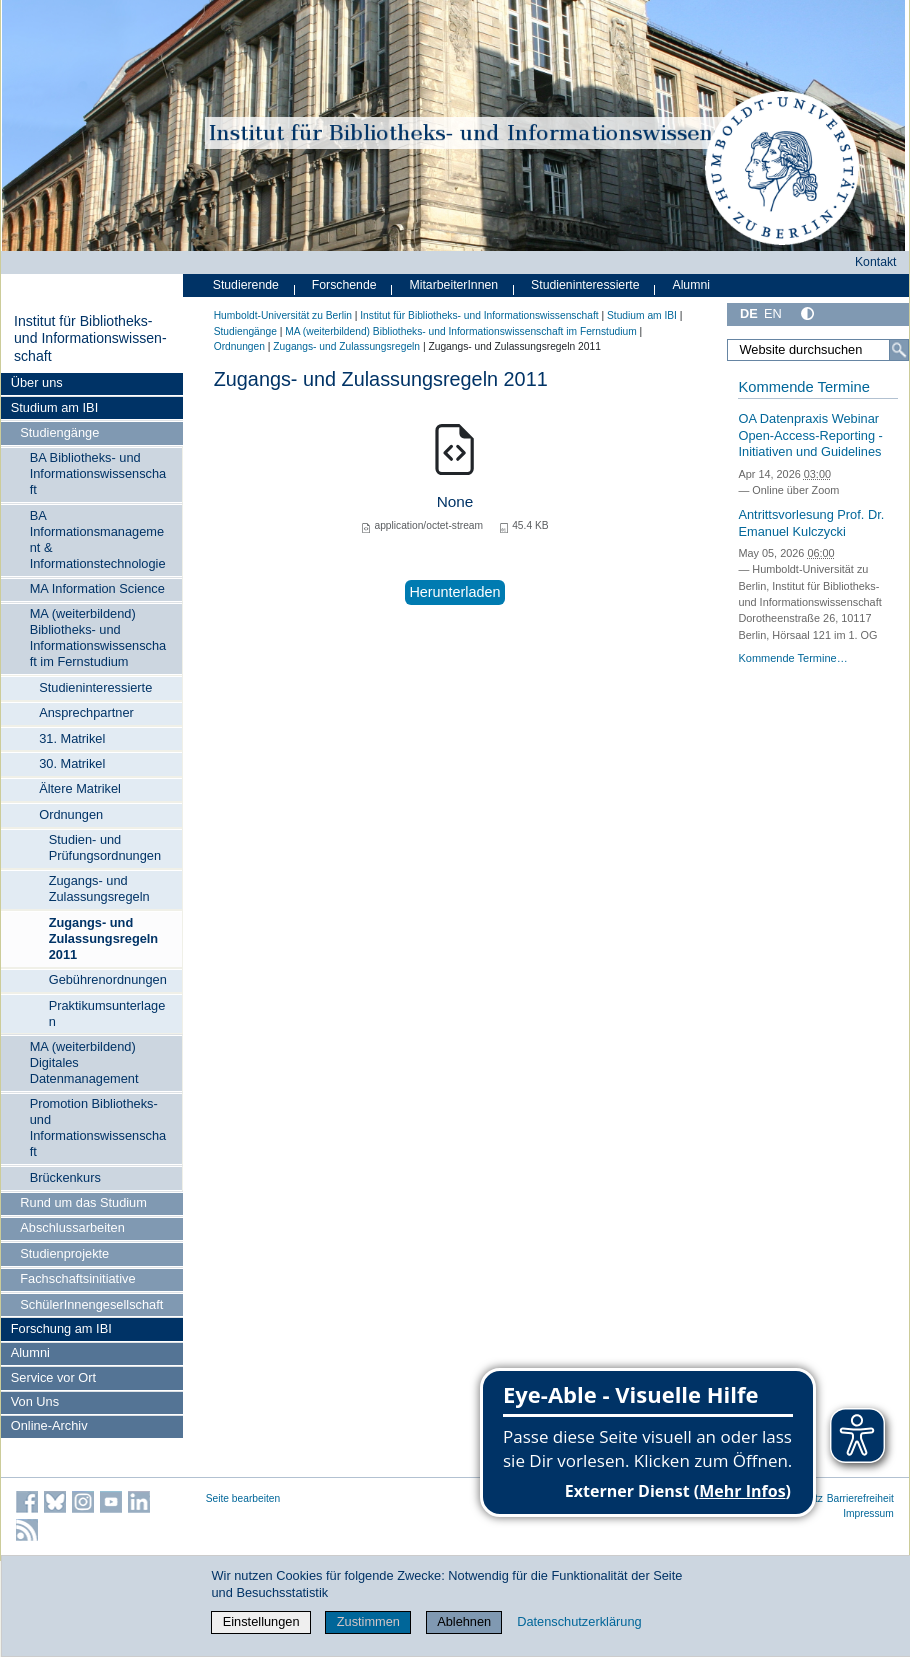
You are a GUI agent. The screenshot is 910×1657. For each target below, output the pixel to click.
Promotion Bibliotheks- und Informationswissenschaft (98, 1127)
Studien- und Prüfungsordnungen (105, 847)
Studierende (246, 285)
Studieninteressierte (95, 687)
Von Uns (35, 1401)
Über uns (37, 382)
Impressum (868, 1513)
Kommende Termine (803, 387)
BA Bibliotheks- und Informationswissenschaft (98, 473)
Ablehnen (464, 1621)
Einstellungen (261, 1621)
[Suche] (899, 350)
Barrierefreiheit (860, 1498)
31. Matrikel (72, 738)
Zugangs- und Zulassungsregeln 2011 (104, 938)
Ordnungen (71, 814)
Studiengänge (59, 432)
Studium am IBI (54, 407)
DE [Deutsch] (749, 313)
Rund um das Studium (83, 1202)
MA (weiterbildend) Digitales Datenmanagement (84, 1062)
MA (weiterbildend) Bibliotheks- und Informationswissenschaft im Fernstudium (98, 637)
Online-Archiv (49, 1425)
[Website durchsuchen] (818, 350)
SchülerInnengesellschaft (91, 1304)
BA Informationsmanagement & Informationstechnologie (98, 539)
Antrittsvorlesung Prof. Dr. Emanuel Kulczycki (811, 523)
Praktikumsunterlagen (107, 1013)
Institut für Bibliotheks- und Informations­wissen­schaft (90, 338)
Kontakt (876, 262)
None (455, 501)
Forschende (344, 285)
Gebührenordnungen (108, 979)
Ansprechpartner (86, 712)
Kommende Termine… (792, 658)
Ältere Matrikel (80, 788)
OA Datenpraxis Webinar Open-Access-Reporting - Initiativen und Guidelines (810, 435)
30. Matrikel (72, 763)
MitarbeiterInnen (454, 285)
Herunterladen (454, 592)
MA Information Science (97, 588)
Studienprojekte (64, 1253)
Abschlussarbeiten (72, 1227)
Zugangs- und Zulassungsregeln (99, 888)
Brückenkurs (65, 1177)
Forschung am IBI (61, 1328)
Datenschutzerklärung (579, 1621)
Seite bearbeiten (243, 1498)
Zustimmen (368, 1621)
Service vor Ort (53, 1377)
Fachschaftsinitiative (77, 1278)
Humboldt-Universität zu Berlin (283, 315)
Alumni (30, 1352)
